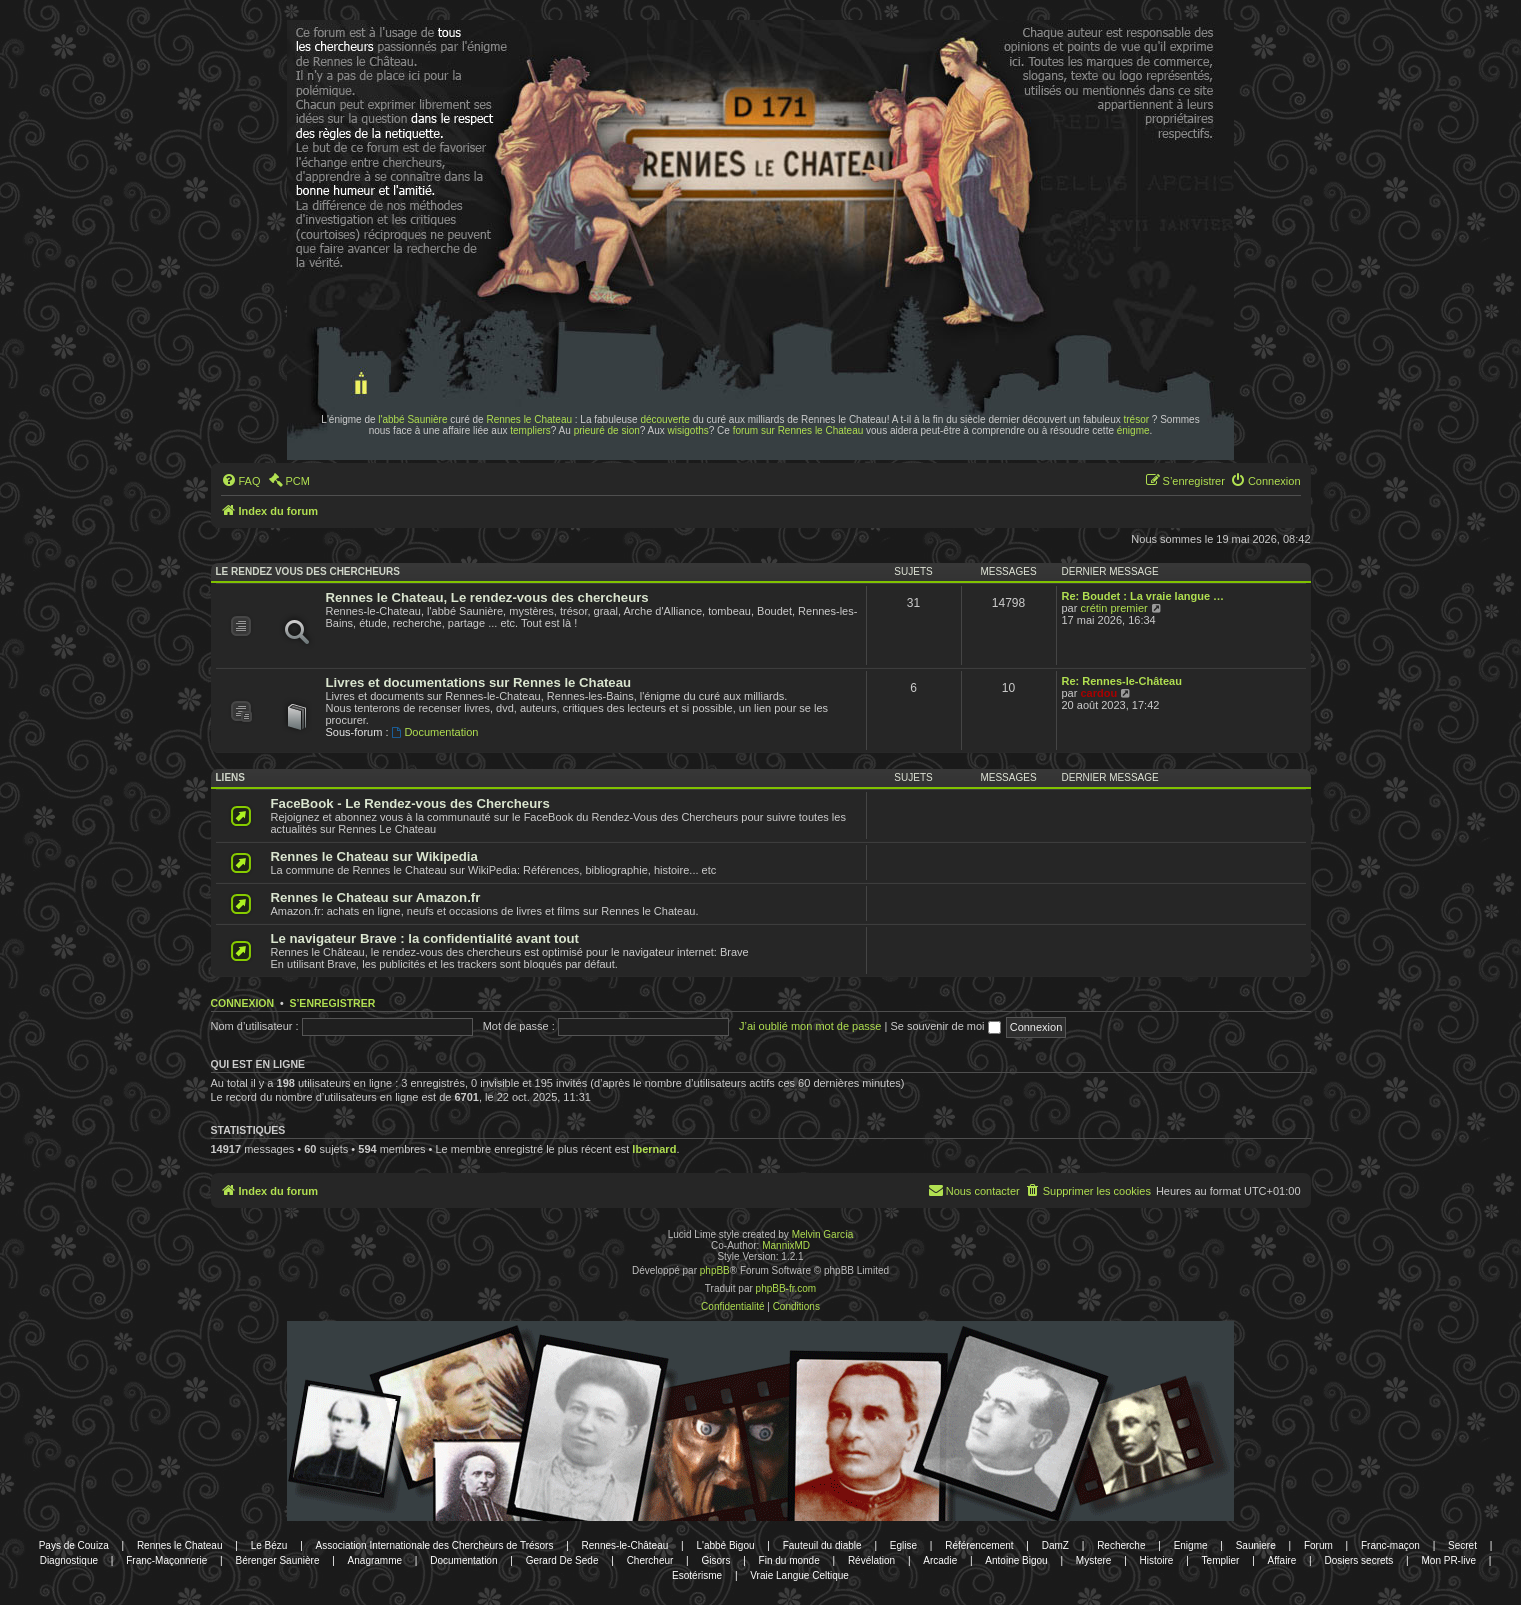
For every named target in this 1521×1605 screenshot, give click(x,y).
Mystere (1094, 1560)
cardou (1098, 693)
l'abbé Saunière (412, 419)
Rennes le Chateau (529, 419)
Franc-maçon (1390, 1545)
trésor (1137, 419)
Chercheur (650, 1560)
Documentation (435, 732)
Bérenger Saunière (278, 1560)
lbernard (654, 1149)
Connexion (243, 1003)
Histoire (1157, 1560)
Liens (230, 777)
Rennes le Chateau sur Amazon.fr (376, 897)
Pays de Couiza (74, 1545)
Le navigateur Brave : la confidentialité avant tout (425, 938)
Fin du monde (789, 1560)
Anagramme (375, 1560)
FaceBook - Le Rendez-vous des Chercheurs (410, 803)
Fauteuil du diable (822, 1545)
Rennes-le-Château (625, 1545)
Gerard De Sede (562, 1560)
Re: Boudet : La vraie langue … (1143, 596)
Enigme (1191, 1545)
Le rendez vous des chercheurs (308, 571)
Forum (1318, 1545)
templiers (530, 430)
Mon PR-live (1448, 1560)
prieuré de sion (607, 430)
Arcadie (940, 1560)
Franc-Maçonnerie (166, 1560)
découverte (664, 419)
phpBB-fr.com (786, 1288)
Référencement (979, 1545)
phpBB (715, 1270)
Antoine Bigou (1016, 1560)
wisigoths (688, 430)
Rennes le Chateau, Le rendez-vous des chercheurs (487, 597)
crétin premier (1113, 608)
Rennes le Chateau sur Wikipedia (374, 856)
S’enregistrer (332, 1003)
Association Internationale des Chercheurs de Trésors (435, 1545)
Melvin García (823, 1234)
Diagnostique (69, 1560)
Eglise (903, 1545)
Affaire (1282, 1560)
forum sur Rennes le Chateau (798, 430)
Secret (1462, 1545)
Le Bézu (269, 1545)
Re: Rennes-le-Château (1122, 681)
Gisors (716, 1560)
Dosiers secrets (1358, 1560)
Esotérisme (697, 1575)
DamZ (1055, 1545)
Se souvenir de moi (945, 1026)
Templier (1221, 1560)
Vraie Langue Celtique (799, 1575)
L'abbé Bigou (725, 1545)
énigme (1133, 430)
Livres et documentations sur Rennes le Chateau (479, 682)
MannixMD (786, 1245)
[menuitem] (241, 481)
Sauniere (1256, 1545)
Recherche (1121, 1545)
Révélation (871, 1560)
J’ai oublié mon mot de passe (810, 1026)
